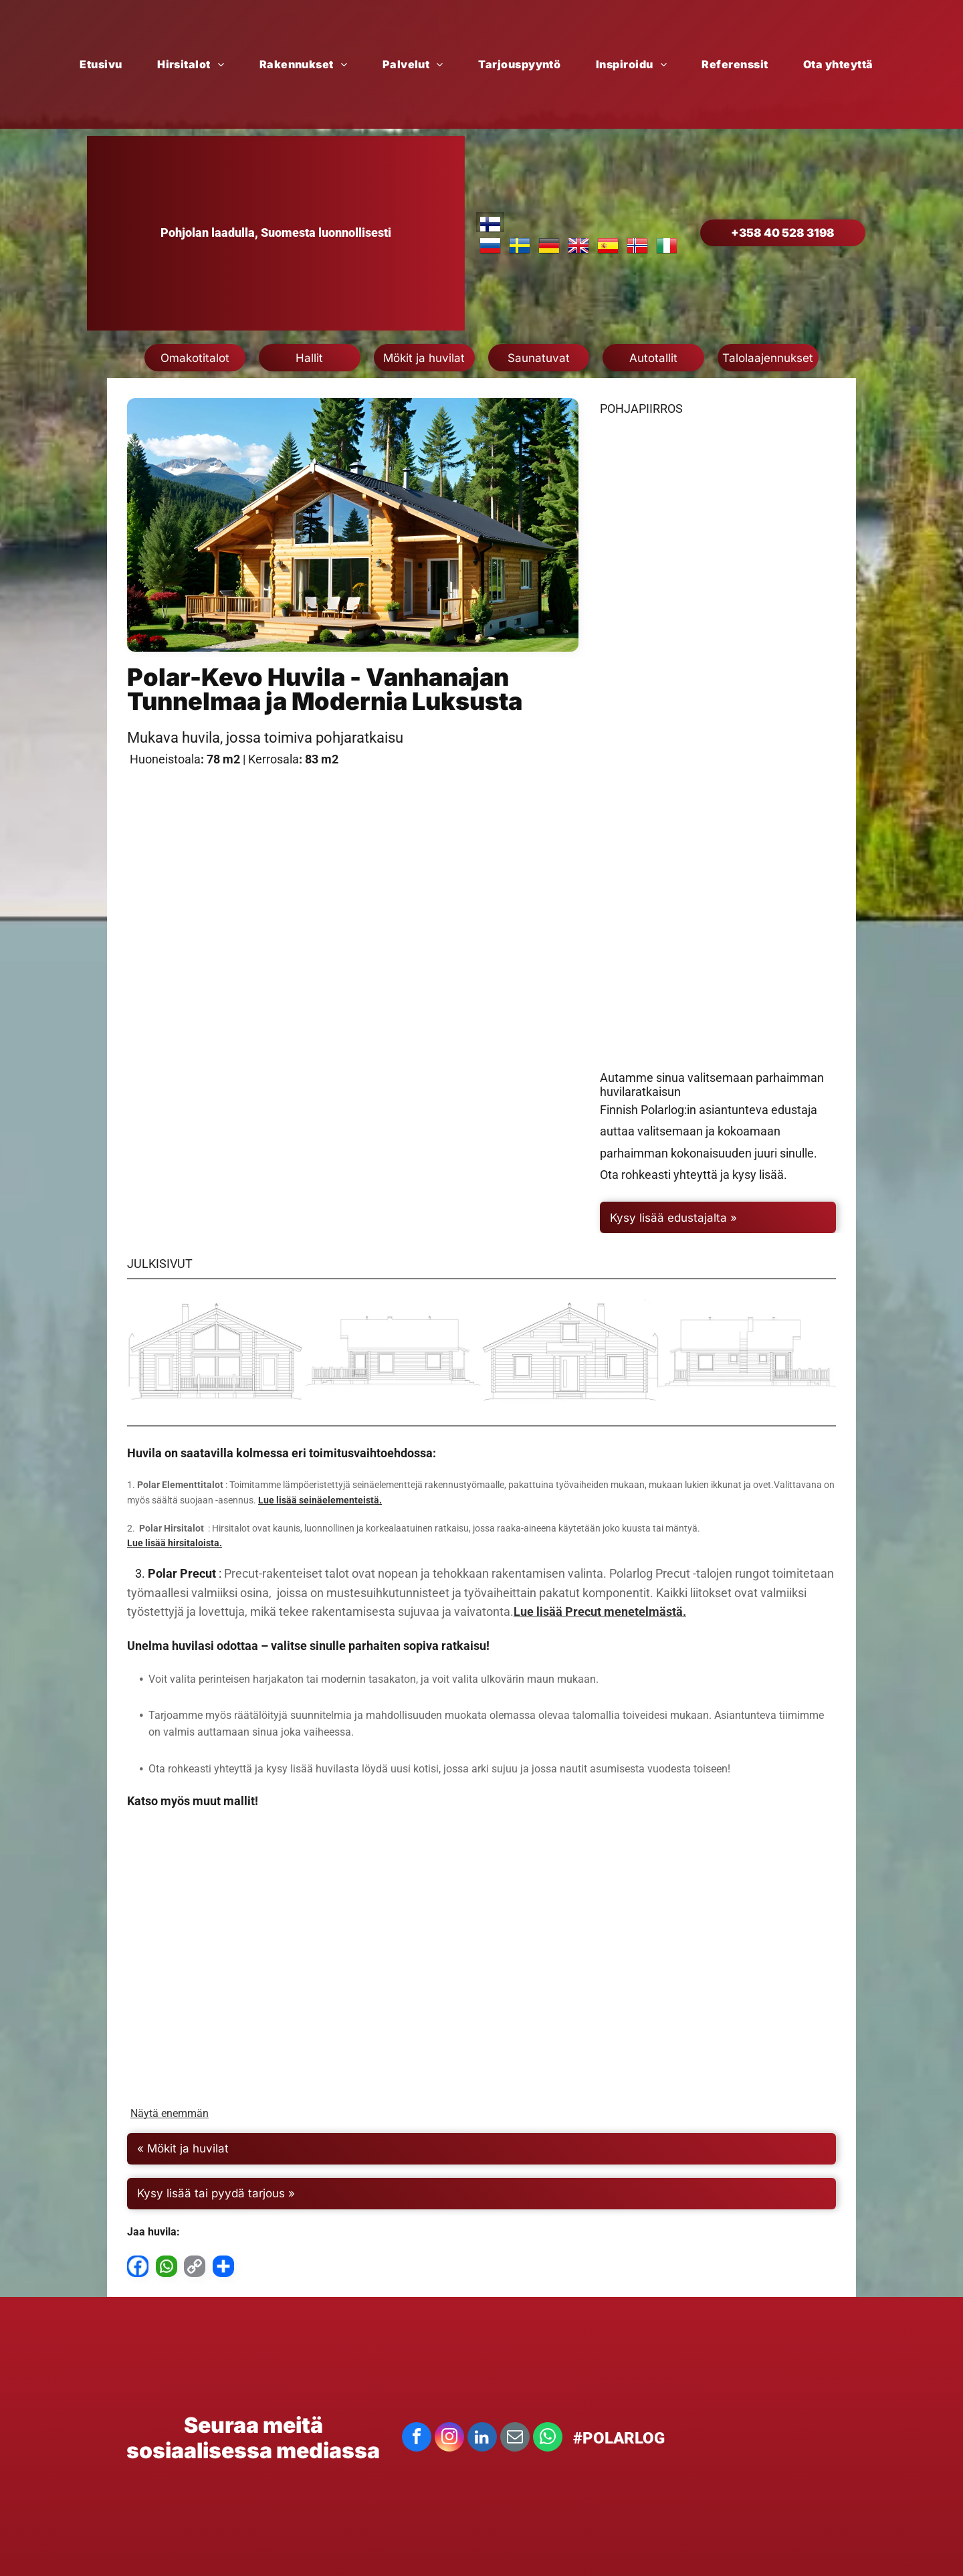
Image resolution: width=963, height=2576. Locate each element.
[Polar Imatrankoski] (715, 1959)
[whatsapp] (547, 2438)
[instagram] (449, 2438)
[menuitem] (106, 64)
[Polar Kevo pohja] (718, 887)
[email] (515, 2438)
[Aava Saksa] (247, 1959)
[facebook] (416, 2438)
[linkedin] (482, 2438)
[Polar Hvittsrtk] (481, 1959)
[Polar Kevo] (215, 1352)
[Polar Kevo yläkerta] (718, 570)
